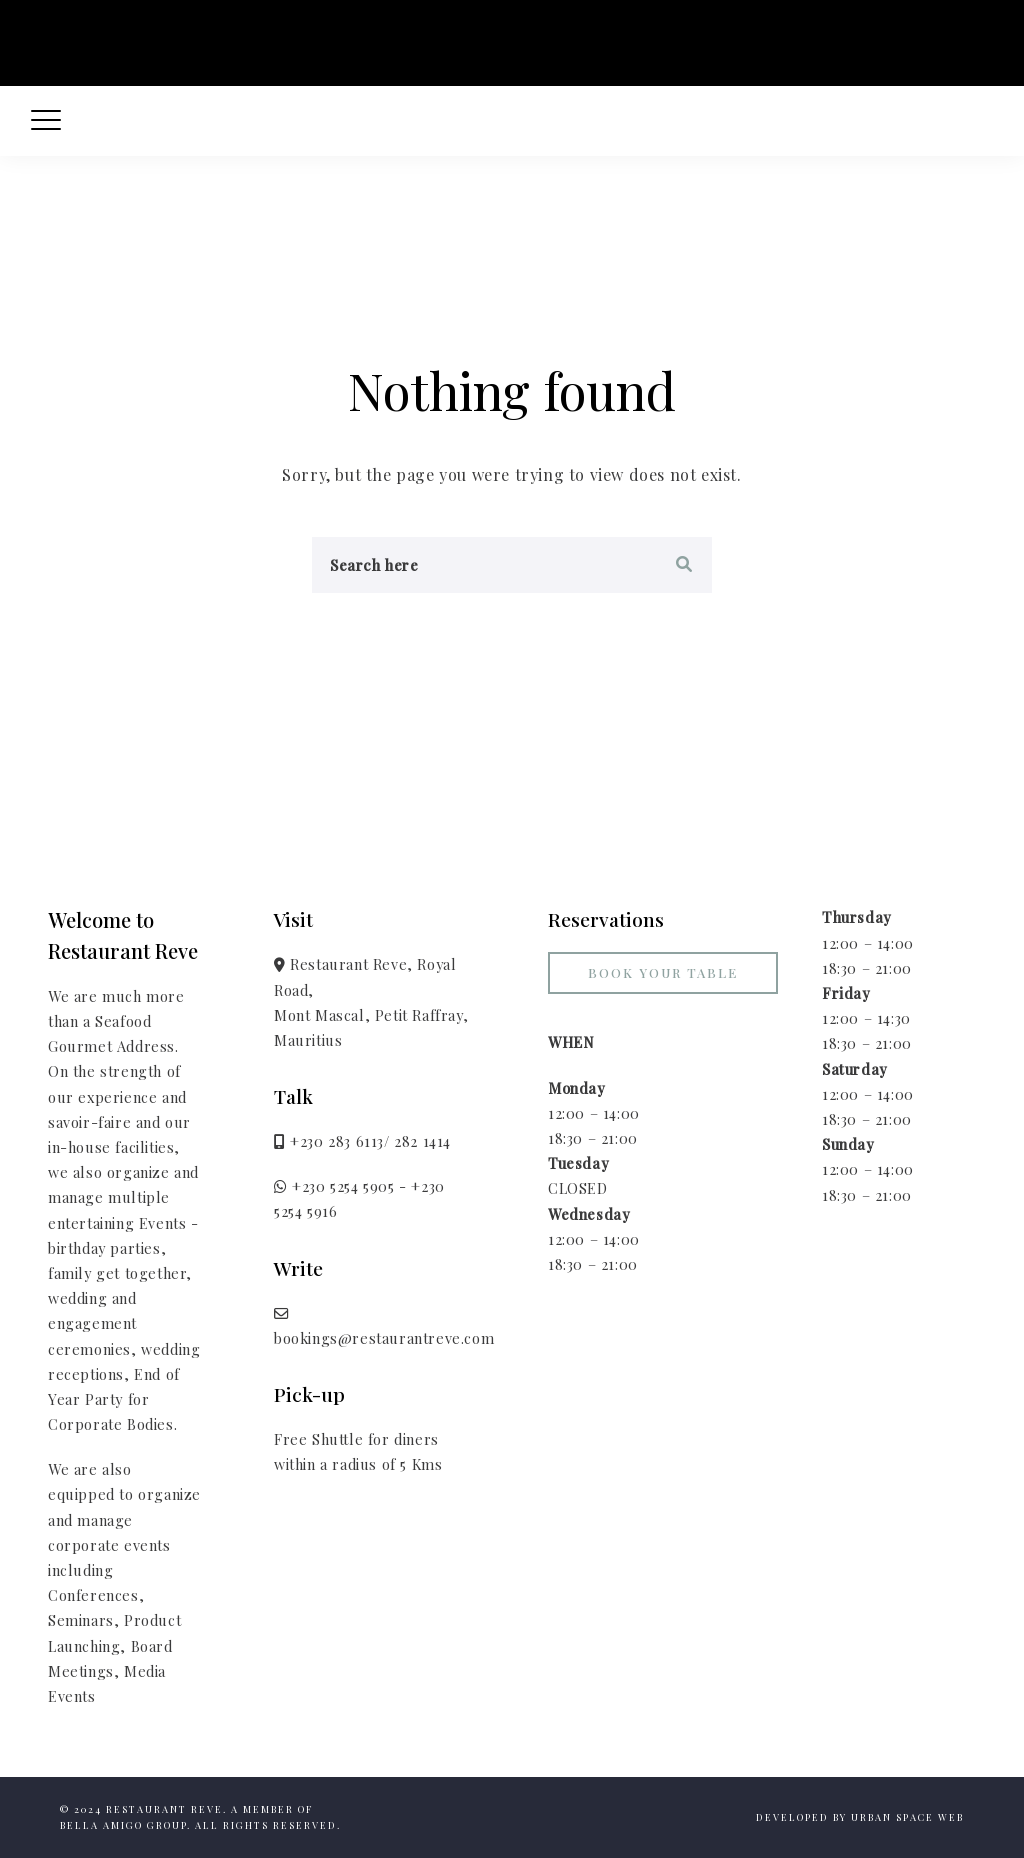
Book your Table (663, 972)
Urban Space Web (907, 1817)
